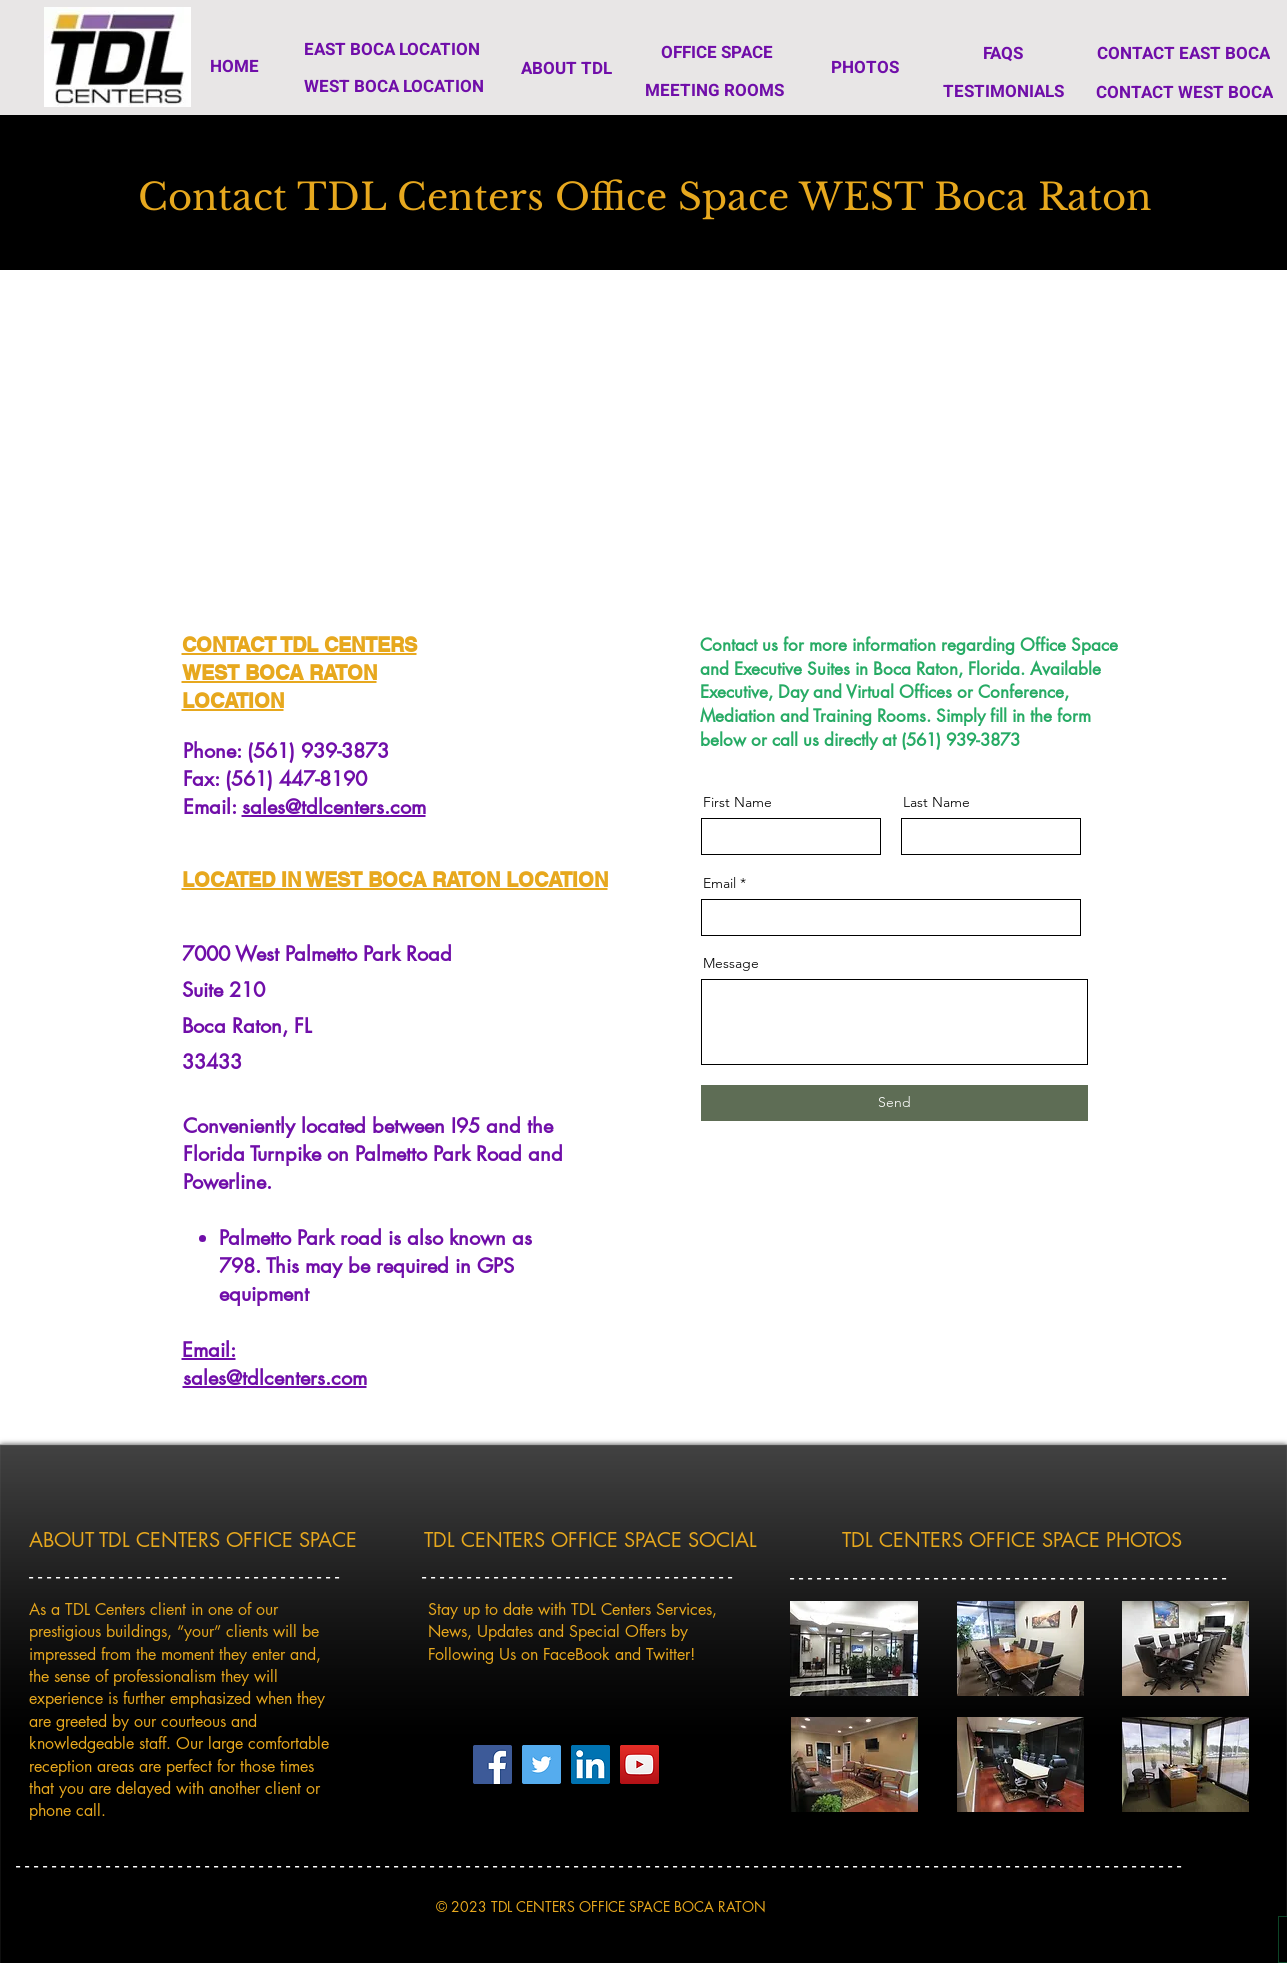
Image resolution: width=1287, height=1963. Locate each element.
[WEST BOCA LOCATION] (394, 86)
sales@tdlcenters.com (334, 807)
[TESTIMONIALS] (1004, 91)
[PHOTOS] (865, 67)
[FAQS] (1003, 53)
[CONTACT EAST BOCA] (1183, 53)
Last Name (936, 802)
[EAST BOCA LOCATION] (392, 49)
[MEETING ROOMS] (714, 90)
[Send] (894, 1103)
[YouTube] (639, 1764)
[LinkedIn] (590, 1764)
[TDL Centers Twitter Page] (541, 1764)
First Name (737, 802)
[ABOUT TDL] (567, 68)
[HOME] (235, 66)
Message (731, 963)
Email (719, 883)
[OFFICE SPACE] (717, 52)
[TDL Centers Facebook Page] (492, 1764)
